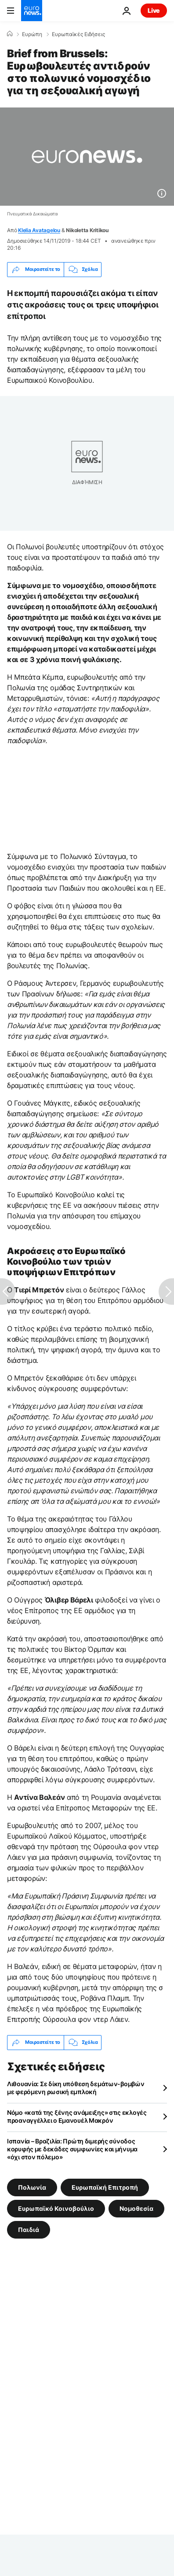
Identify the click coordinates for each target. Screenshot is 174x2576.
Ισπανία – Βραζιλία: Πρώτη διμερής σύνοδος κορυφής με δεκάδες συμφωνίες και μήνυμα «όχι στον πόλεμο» (72, 2149)
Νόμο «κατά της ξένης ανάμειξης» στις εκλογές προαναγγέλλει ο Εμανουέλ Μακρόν (77, 2116)
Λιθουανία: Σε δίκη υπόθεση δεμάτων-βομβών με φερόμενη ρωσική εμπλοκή (76, 2087)
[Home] (9, 34)
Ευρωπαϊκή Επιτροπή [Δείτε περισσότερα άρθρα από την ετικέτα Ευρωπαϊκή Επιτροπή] (105, 2187)
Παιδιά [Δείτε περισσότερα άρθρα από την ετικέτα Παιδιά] (28, 2229)
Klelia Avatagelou (39, 230)
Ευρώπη (32, 34)
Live (154, 10)
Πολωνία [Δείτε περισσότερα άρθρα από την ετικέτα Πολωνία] (32, 2187)
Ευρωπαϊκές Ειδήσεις (78, 34)
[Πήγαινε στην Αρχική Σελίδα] (31, 10)
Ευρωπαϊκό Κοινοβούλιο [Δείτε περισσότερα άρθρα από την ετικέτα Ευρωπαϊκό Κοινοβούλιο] (56, 2208)
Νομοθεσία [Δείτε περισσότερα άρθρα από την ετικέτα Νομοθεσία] (136, 2208)
